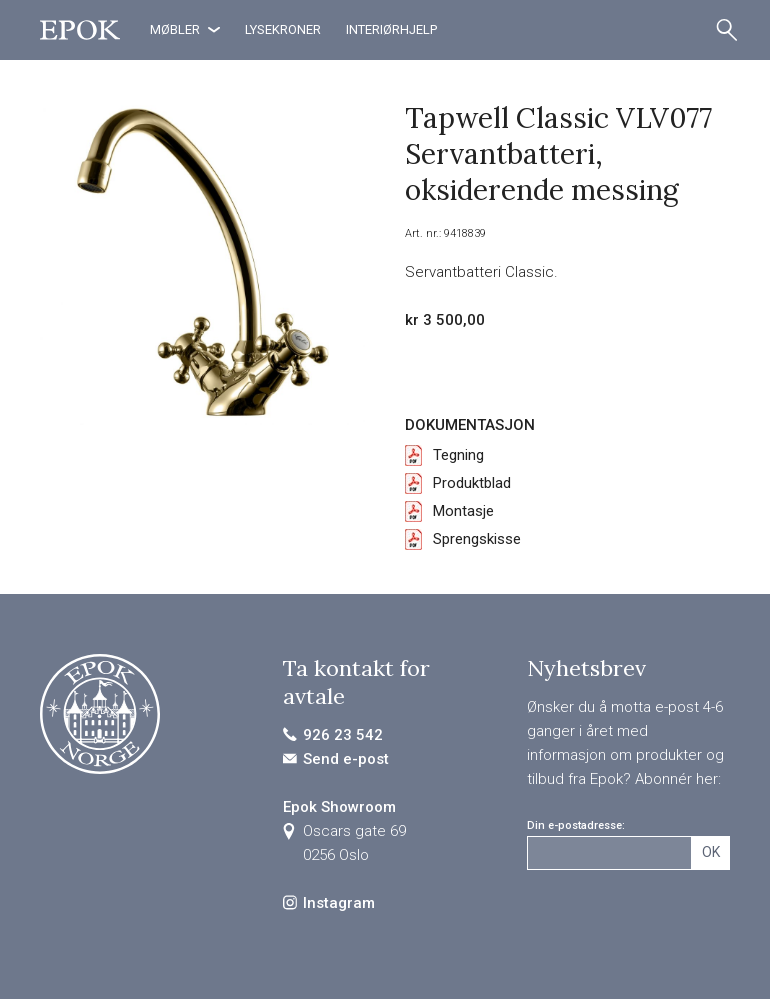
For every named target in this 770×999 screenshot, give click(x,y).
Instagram (339, 903)
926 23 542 (343, 735)
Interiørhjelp (391, 29)
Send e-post (346, 759)
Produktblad (472, 483)
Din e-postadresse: (576, 825)
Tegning (458, 455)
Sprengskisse (477, 539)
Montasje (463, 511)
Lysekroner (283, 29)
